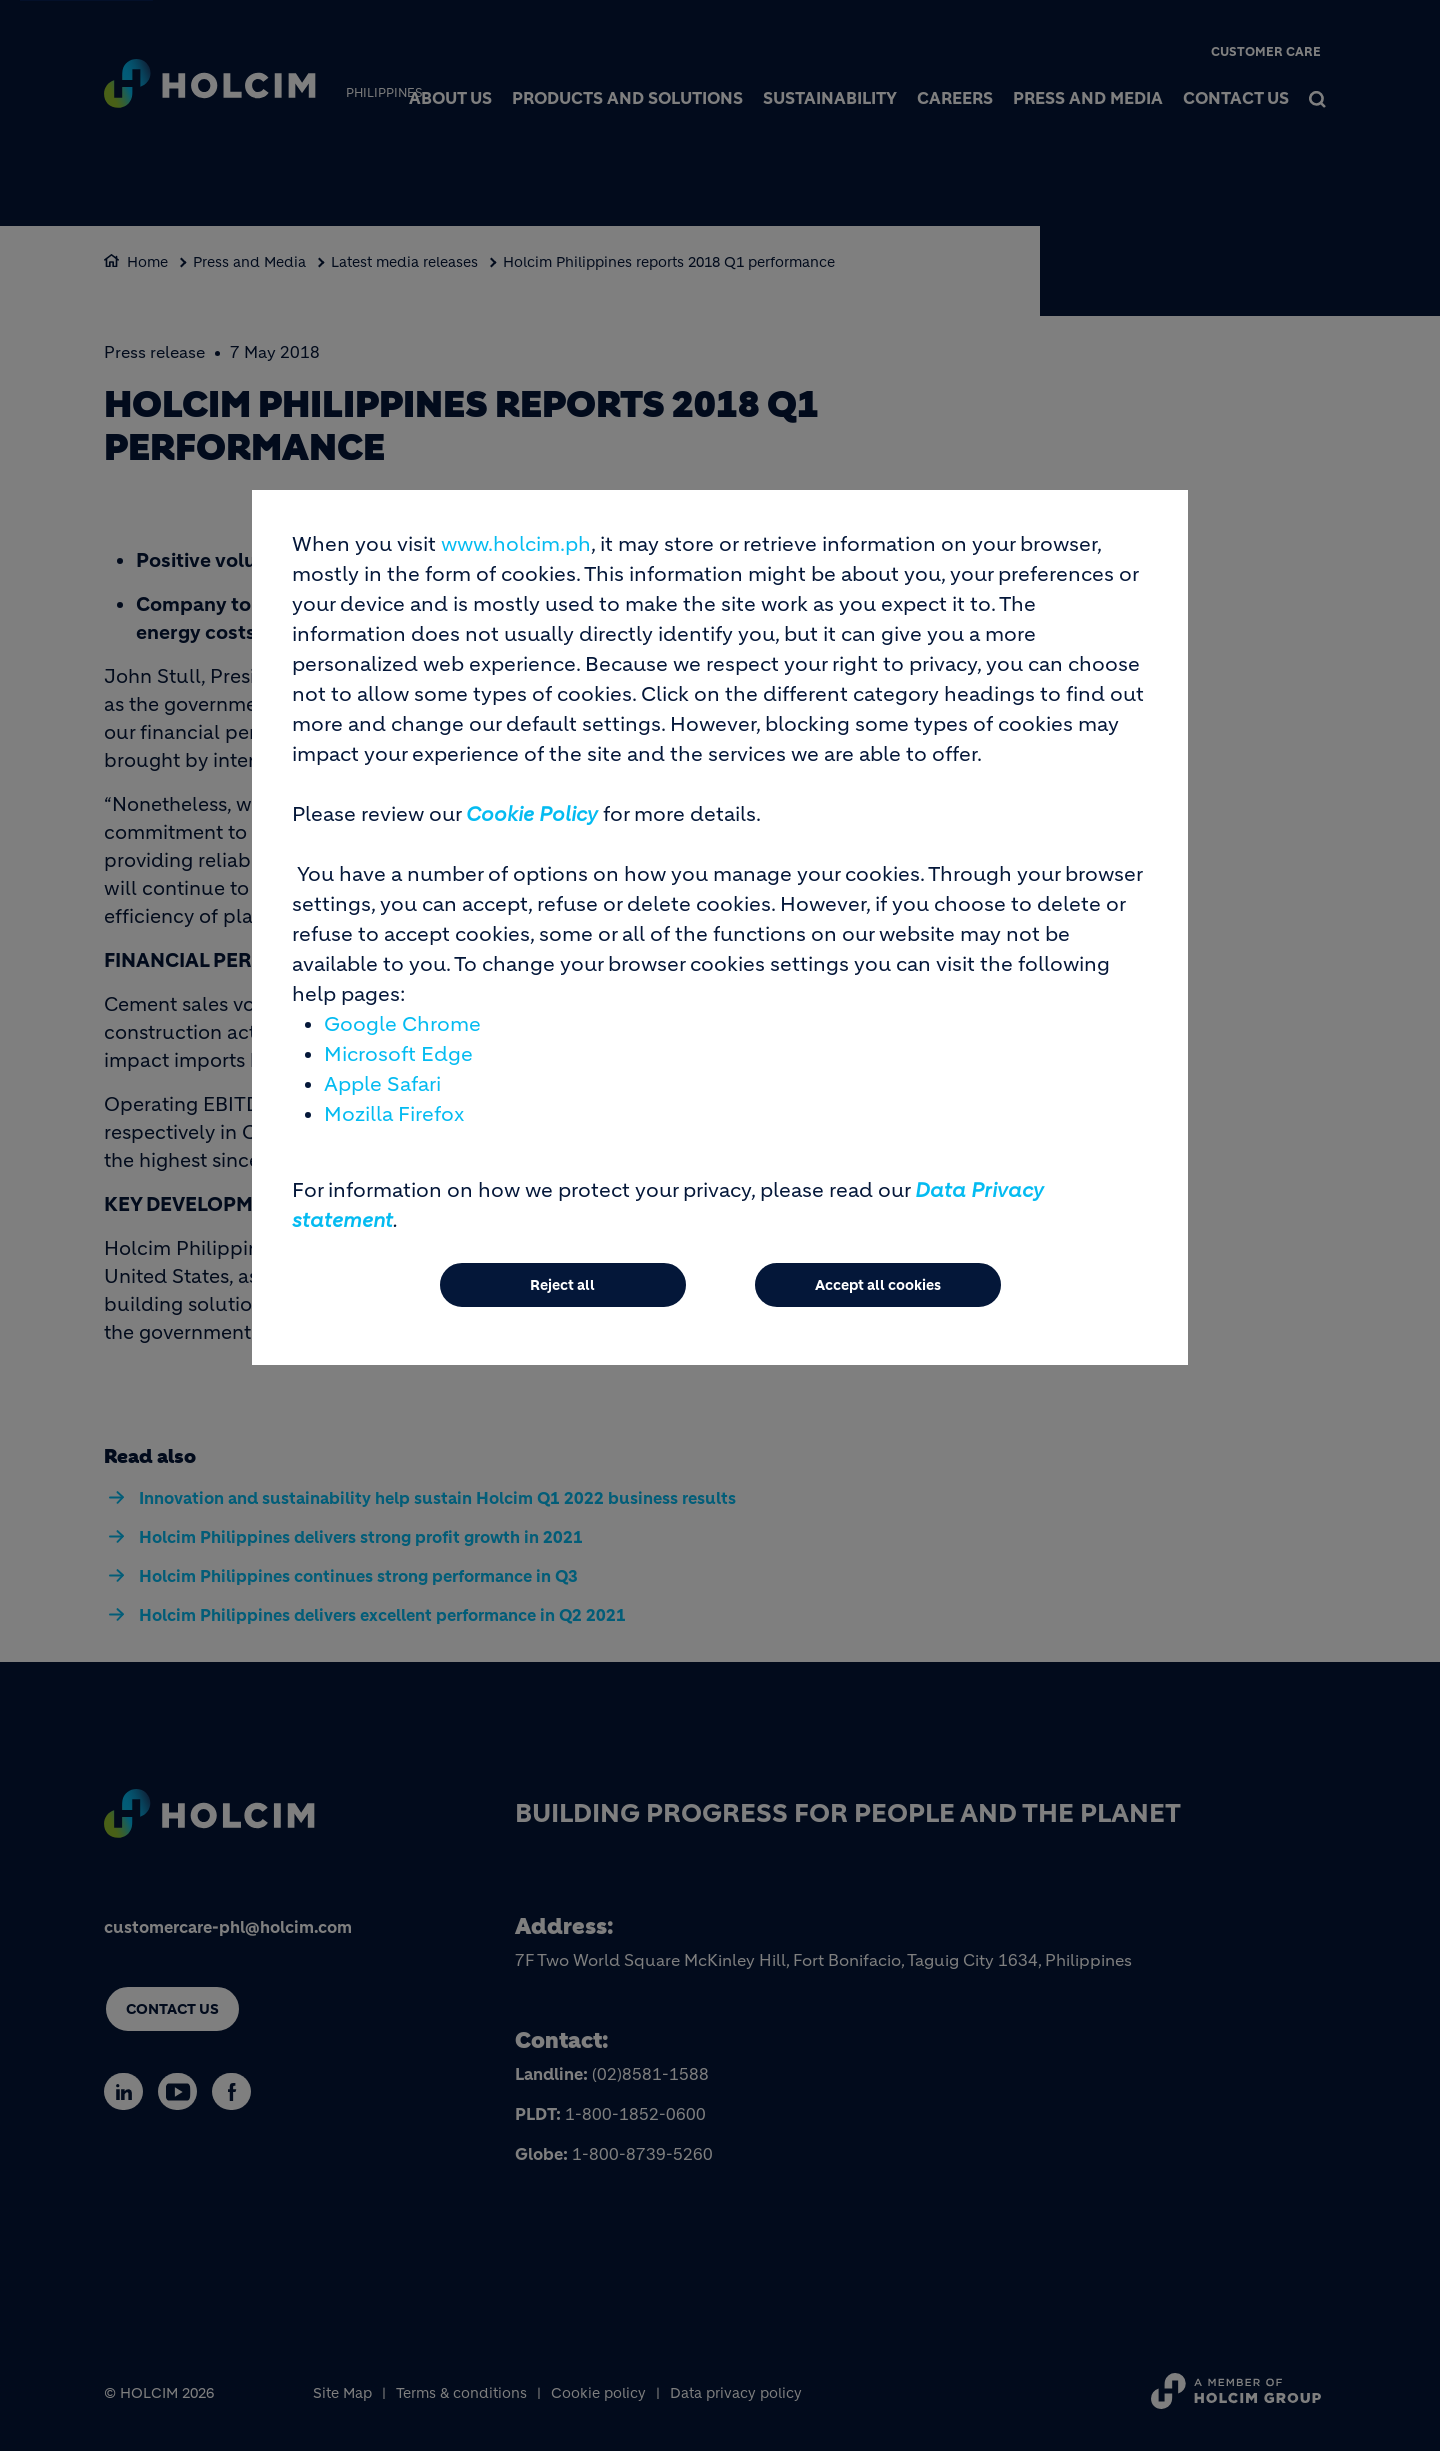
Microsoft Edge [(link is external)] (398, 1054)
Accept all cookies (878, 1285)
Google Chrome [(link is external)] (402, 1024)
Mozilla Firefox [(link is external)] (394, 1114)
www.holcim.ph (516, 544)
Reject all (562, 1285)
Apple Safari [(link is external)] (382, 1084)
